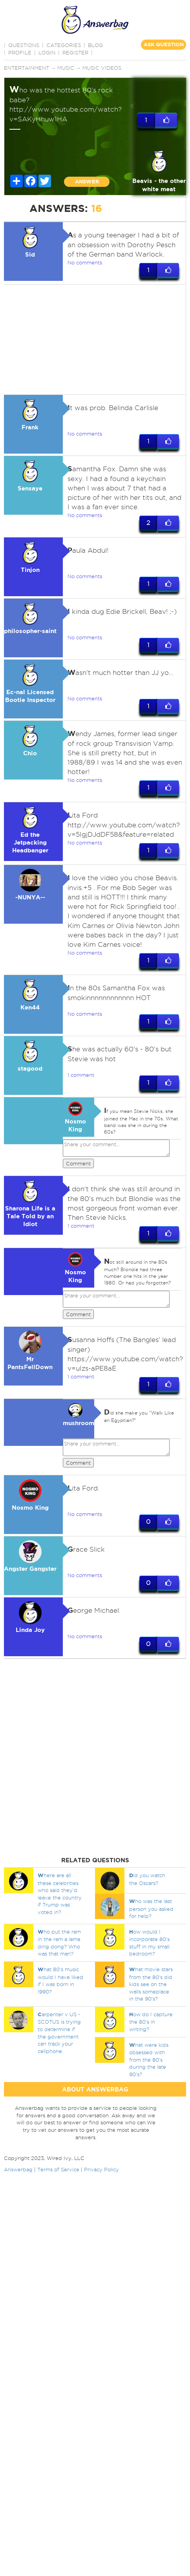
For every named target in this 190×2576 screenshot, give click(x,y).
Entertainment (26, 68)
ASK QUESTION (164, 44)
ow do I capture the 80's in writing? (151, 2022)
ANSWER (87, 182)
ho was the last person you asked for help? (151, 1908)
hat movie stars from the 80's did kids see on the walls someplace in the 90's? (151, 1983)
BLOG (95, 45)
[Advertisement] (94, 339)
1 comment (81, 1075)
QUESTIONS (23, 45)
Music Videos (101, 68)
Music (65, 68)
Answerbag (18, 2169)
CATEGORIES (63, 45)
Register (75, 52)
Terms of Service (58, 2169)
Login (46, 52)
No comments (85, 262)
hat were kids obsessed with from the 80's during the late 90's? (148, 2059)
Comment (78, 1163)
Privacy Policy (101, 2169)
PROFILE (19, 52)
